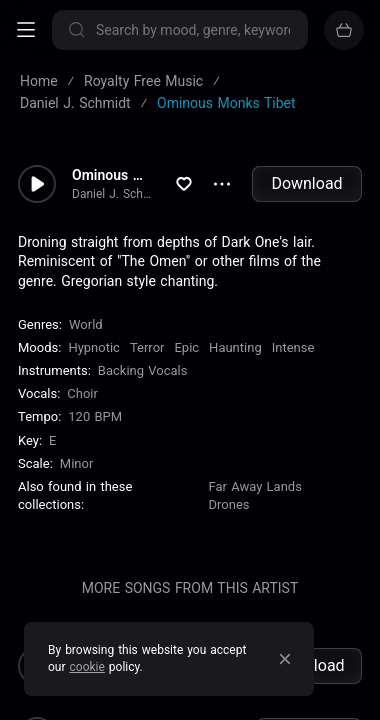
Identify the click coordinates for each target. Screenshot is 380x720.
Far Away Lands (255, 486)
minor (77, 463)
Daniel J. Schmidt (113, 194)
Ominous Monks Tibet (113, 175)
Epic (186, 347)
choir (82, 393)
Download (306, 183)
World (86, 324)
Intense (293, 347)
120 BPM (95, 416)
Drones (229, 504)
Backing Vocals (143, 370)
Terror (147, 347)
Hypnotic (94, 347)
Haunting (235, 347)
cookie (87, 667)
